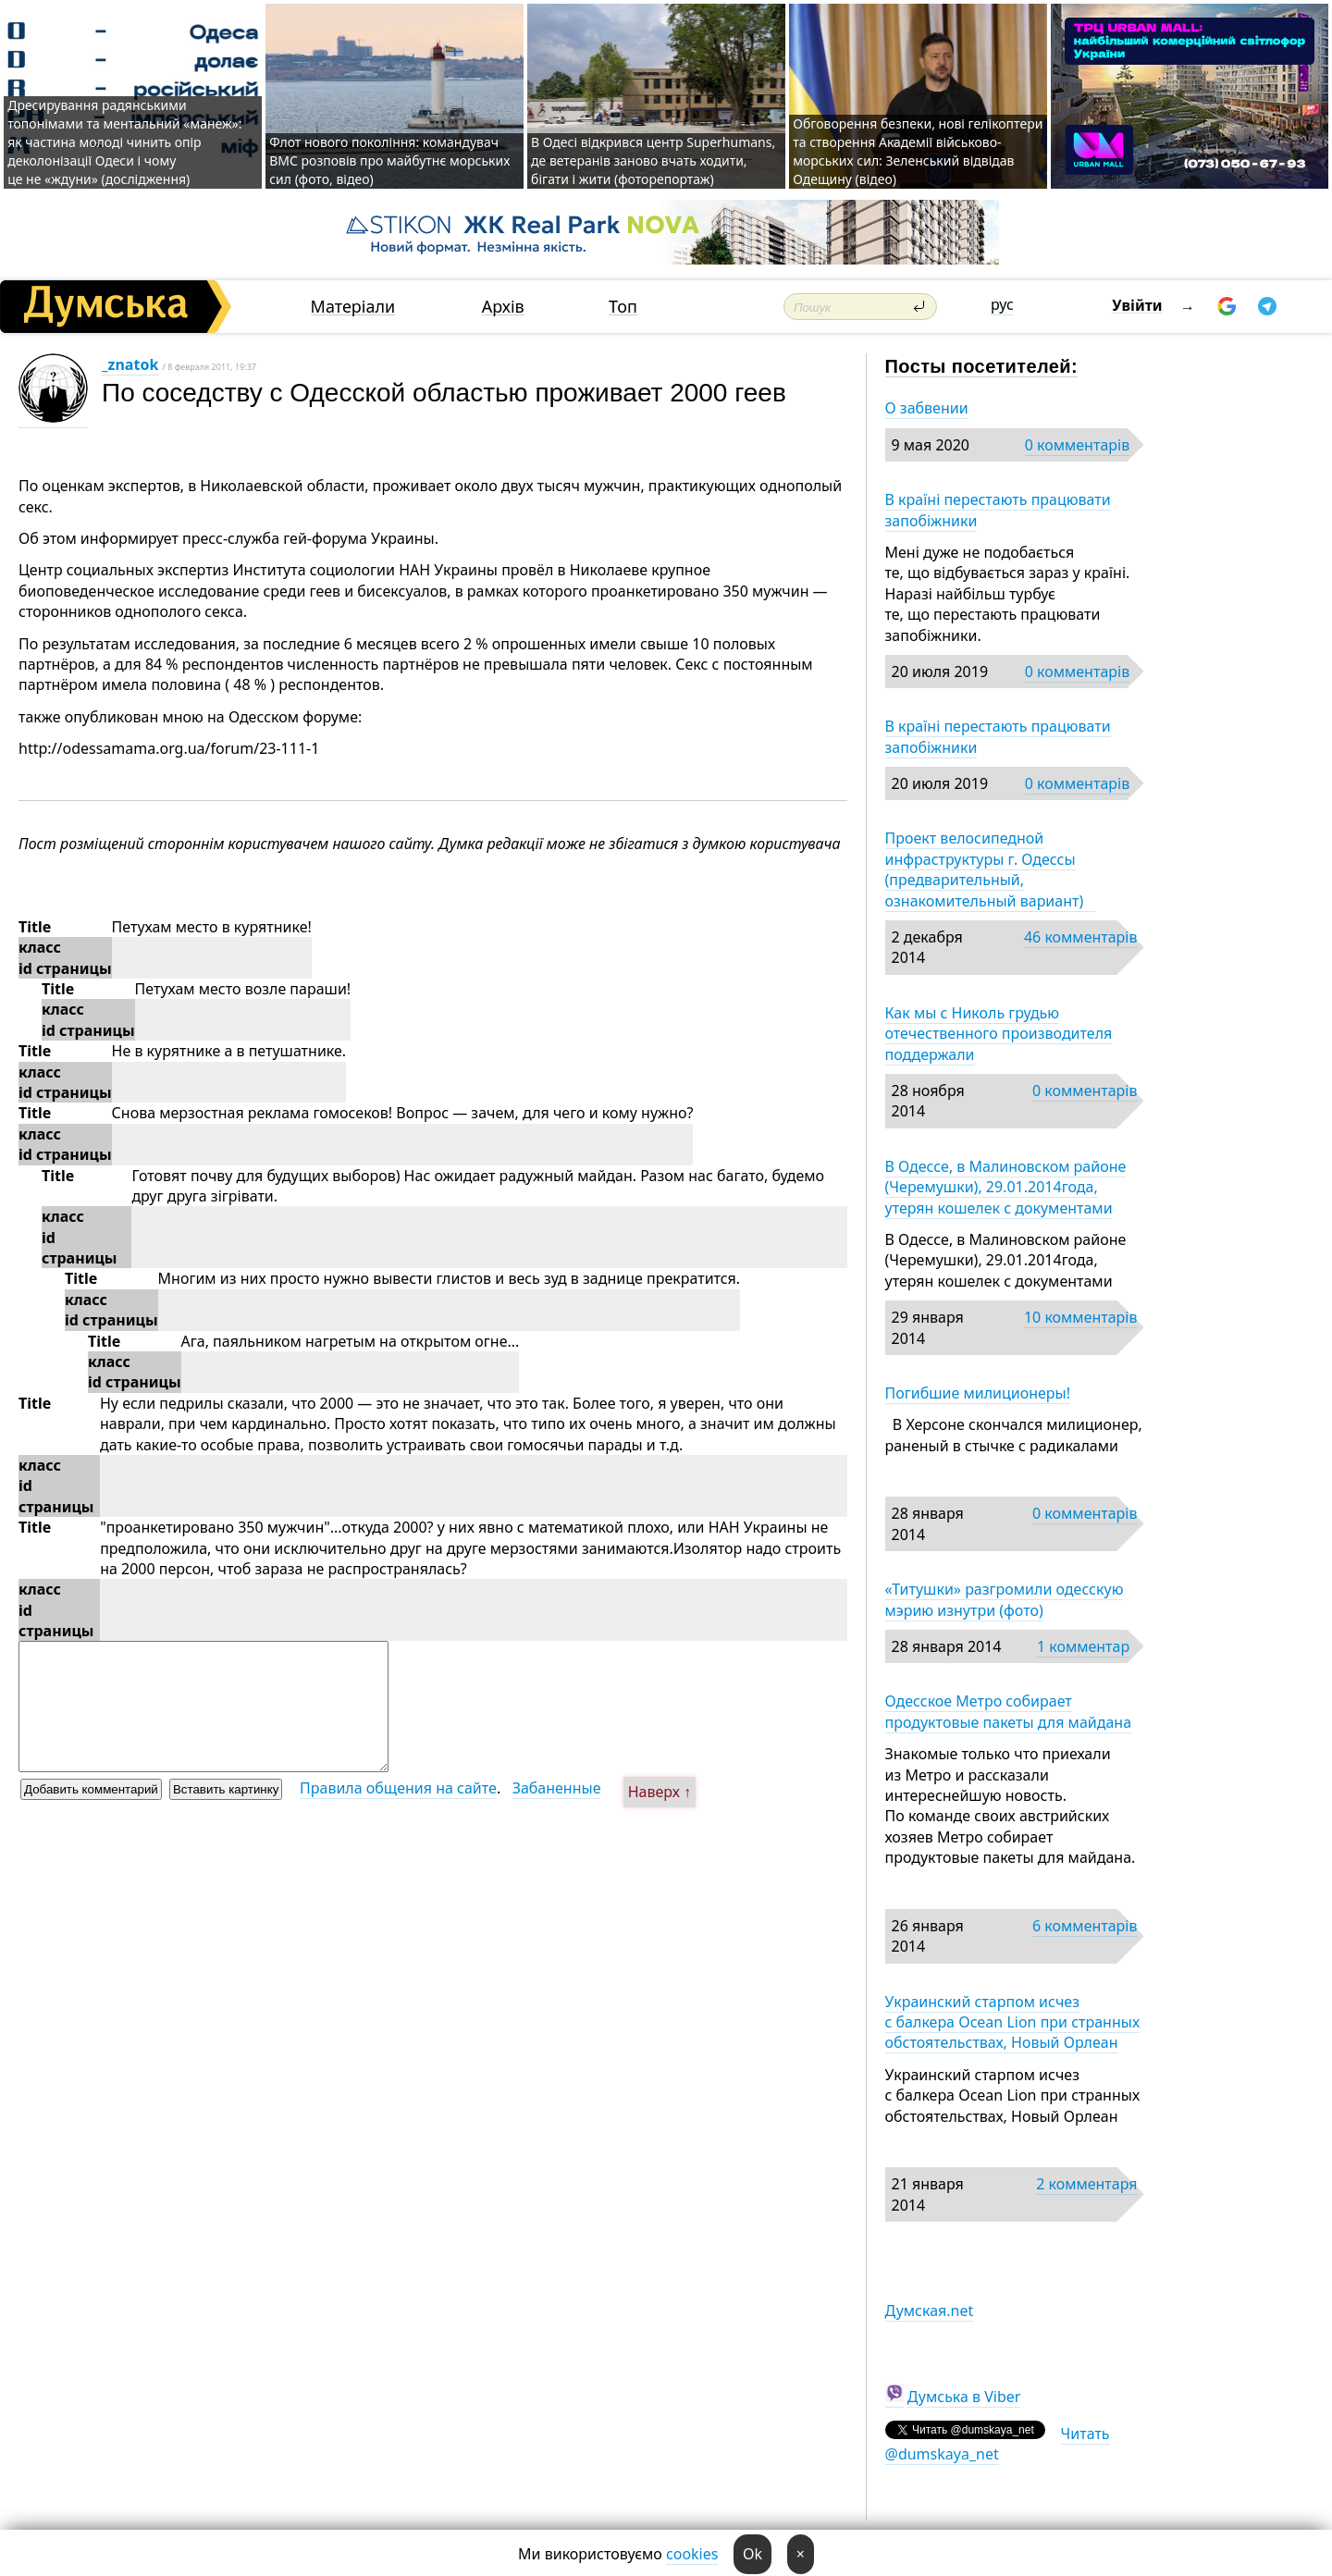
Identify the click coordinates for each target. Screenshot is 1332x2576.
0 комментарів (1077, 445)
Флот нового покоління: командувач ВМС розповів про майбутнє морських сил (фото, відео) (389, 160)
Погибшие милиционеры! (978, 1393)
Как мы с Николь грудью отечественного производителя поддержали (999, 1034)
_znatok (130, 364)
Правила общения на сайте (398, 1788)
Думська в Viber (964, 2396)
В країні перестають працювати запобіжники (998, 509)
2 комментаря (1086, 2184)
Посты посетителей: (982, 366)
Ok (752, 2554)
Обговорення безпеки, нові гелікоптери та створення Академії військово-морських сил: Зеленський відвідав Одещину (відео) (917, 151)
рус (1002, 304)
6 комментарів (1084, 1926)
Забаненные (556, 1788)
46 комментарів (1081, 937)
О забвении (926, 408)
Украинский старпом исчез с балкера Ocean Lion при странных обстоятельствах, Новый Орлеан (1013, 2022)
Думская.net (929, 2310)
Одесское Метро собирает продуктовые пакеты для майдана (1008, 1711)
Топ (623, 306)
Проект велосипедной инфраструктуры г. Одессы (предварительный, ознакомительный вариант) (990, 869)
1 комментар (1083, 1646)
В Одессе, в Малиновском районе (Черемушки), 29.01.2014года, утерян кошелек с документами (1006, 1187)
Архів (503, 306)
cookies (692, 2554)
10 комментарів (1081, 1317)
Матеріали (353, 306)
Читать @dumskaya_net (997, 2443)
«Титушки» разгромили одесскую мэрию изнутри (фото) (1004, 1599)
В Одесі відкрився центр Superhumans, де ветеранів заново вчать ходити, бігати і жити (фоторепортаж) (653, 160)
